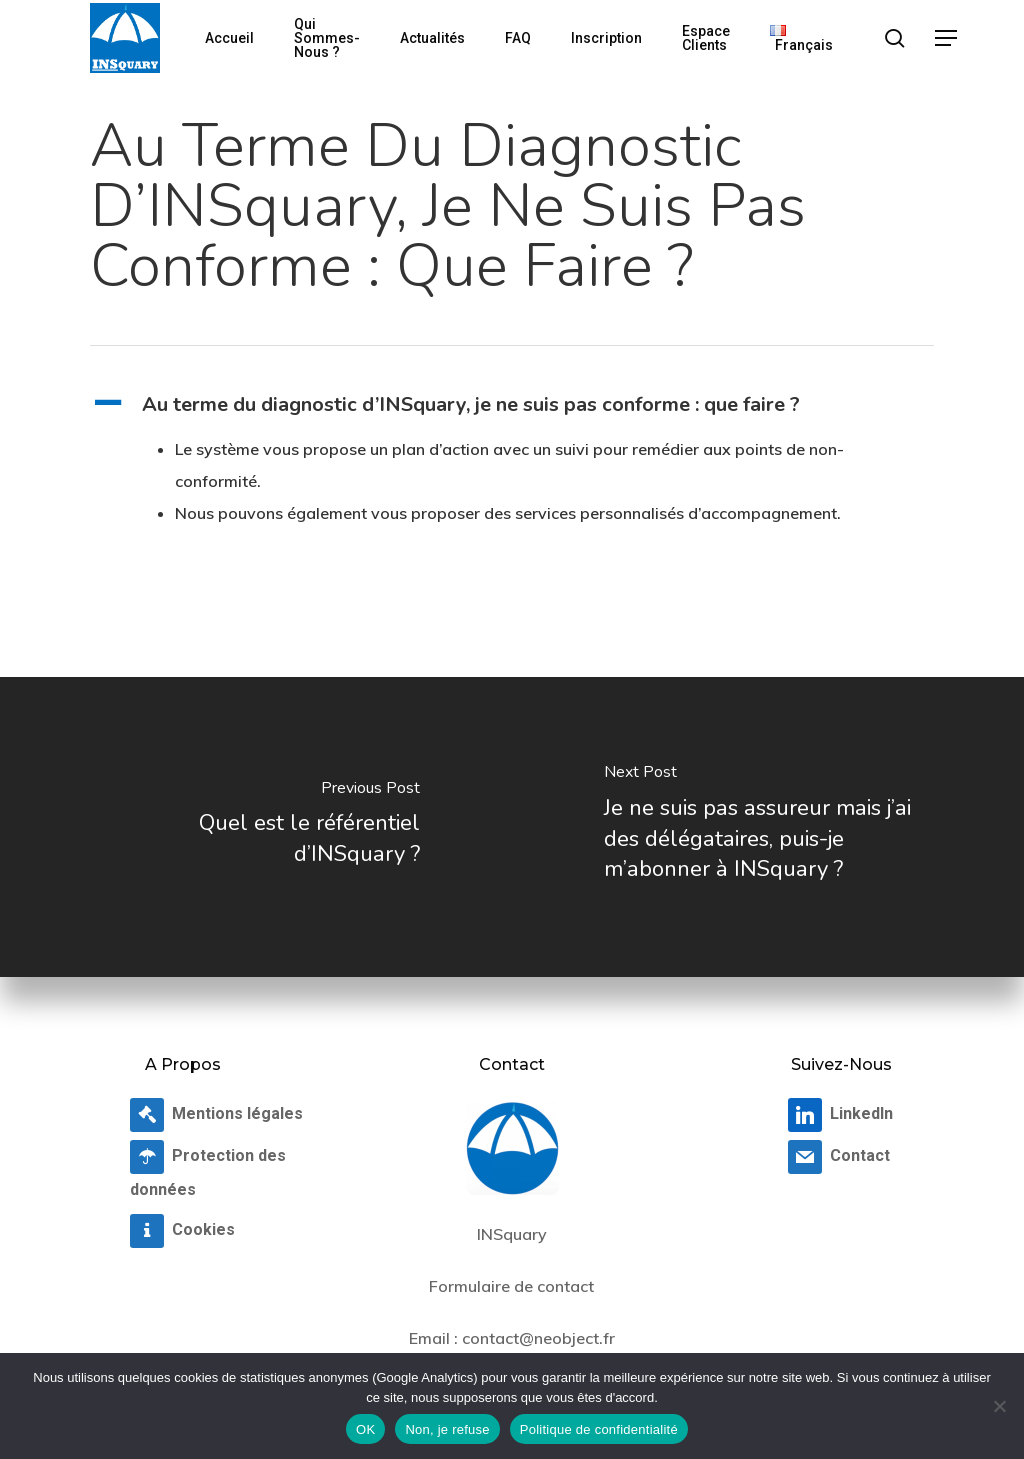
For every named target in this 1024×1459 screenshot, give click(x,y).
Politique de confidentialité (599, 1429)
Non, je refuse (447, 1429)
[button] (947, 38)
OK (365, 1429)
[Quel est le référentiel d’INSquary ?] (256, 827)
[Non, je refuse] (999, 1406)
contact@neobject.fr (538, 1338)
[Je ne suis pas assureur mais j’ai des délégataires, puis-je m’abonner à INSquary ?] (768, 827)
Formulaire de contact (511, 1286)
